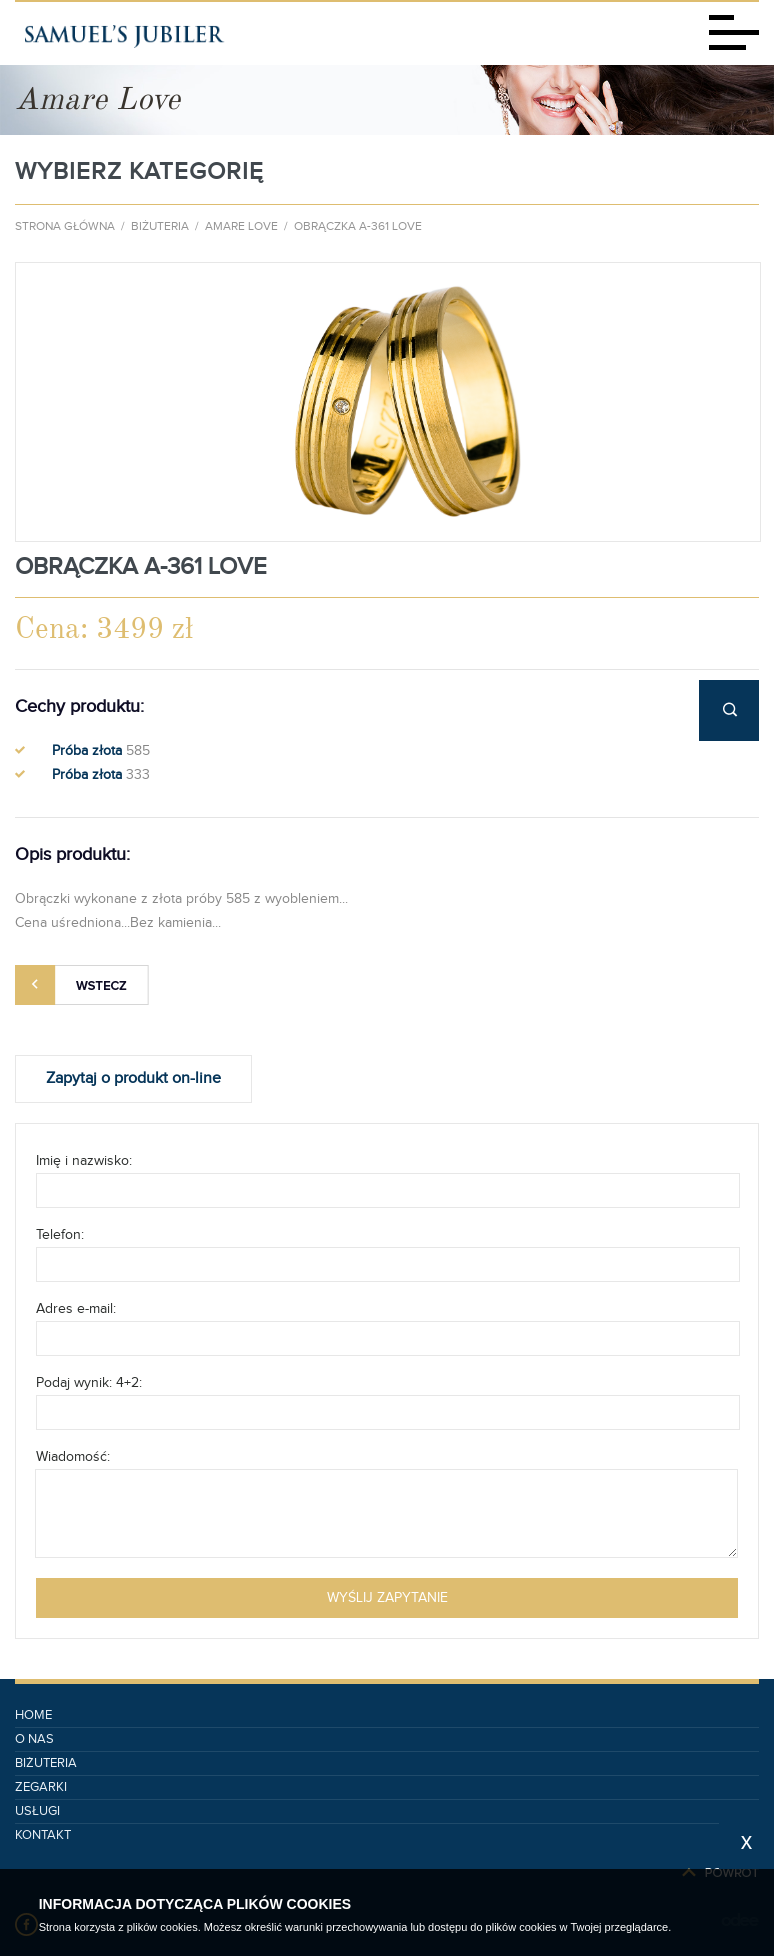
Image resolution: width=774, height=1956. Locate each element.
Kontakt (43, 1835)
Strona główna (65, 226)
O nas (34, 1739)
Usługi (37, 1811)
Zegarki (41, 1787)
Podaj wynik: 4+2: (89, 1383)
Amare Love (241, 226)
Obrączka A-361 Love (358, 226)
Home (33, 1715)
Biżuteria (160, 226)
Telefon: (60, 1235)
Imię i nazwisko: (84, 1161)
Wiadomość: (73, 1457)
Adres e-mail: (76, 1309)
